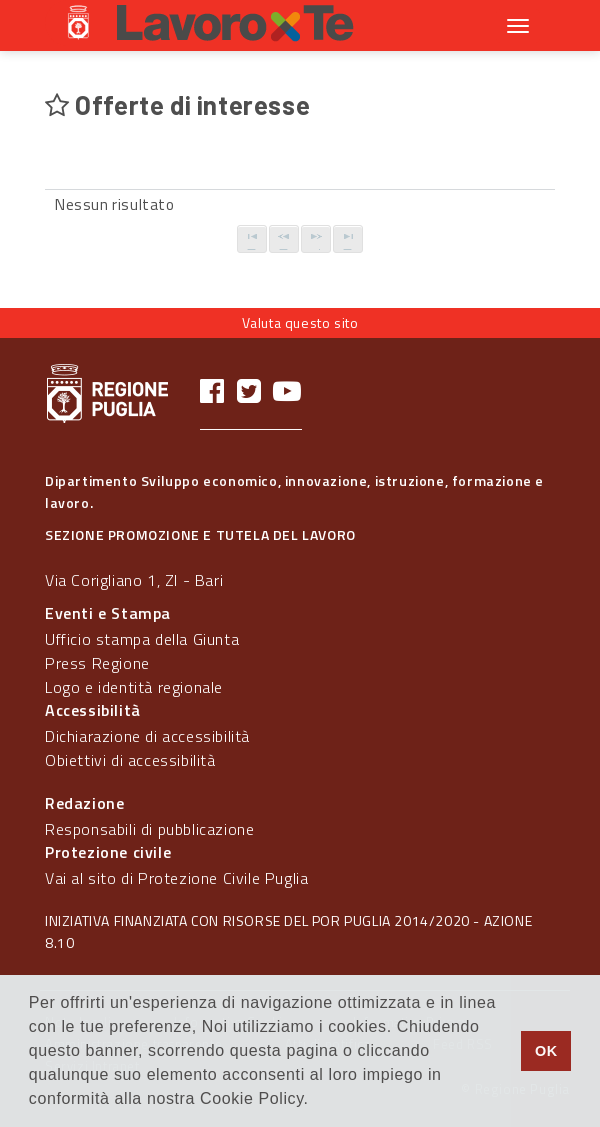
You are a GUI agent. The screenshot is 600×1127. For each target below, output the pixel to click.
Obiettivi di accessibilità (130, 760)
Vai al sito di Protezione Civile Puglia (176, 878)
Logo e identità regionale (134, 687)
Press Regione (97, 663)
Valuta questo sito (300, 322)
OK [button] (546, 1051)
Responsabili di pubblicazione (149, 829)
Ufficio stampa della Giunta (142, 639)
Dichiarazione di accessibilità (147, 736)
